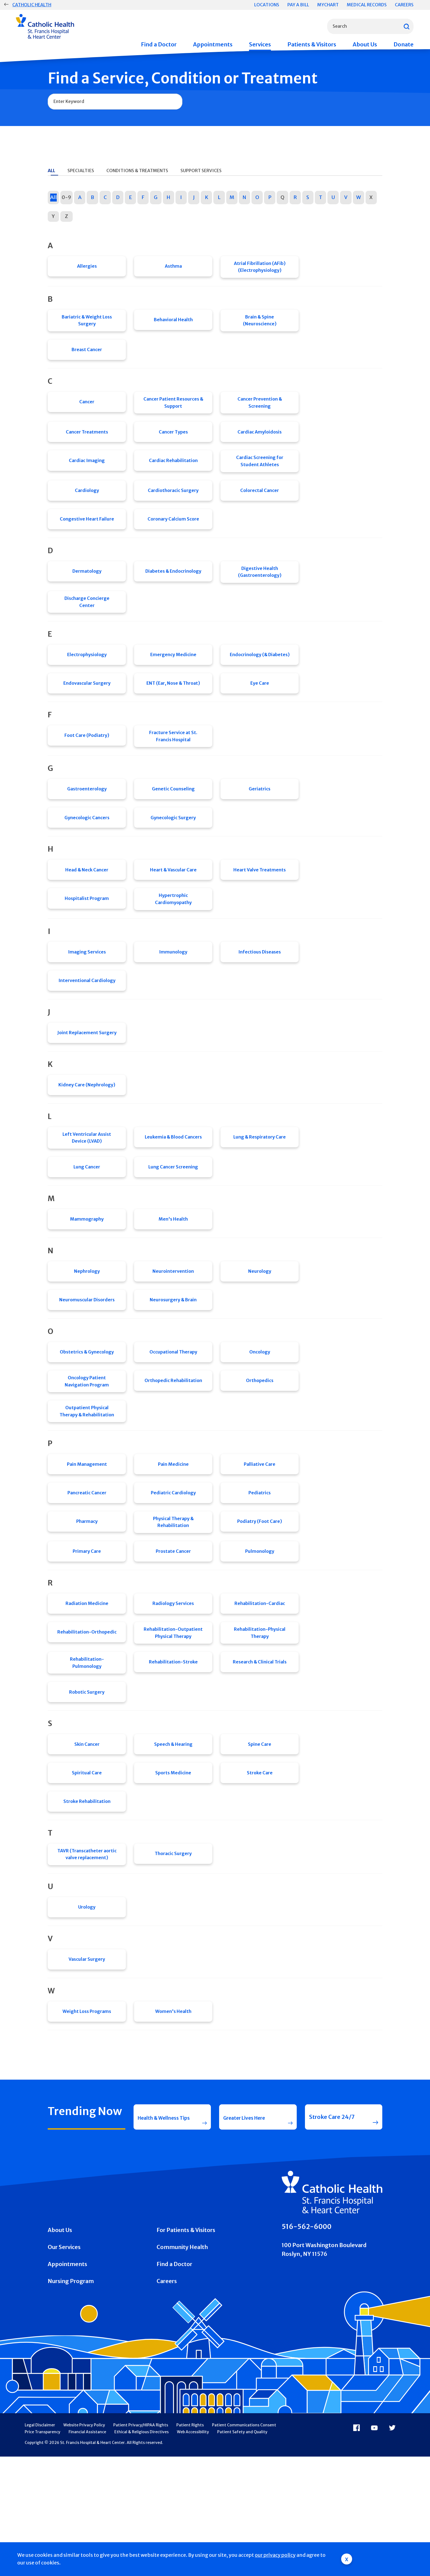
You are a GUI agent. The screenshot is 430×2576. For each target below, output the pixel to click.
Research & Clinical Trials (260, 1749)
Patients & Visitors (311, 44)
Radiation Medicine (87, 1686)
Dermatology (86, 591)
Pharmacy (87, 1599)
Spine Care (259, 1836)
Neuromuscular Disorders (87, 1363)
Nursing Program (71, 2399)
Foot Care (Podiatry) (86, 764)
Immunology (173, 992)
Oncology (259, 1418)
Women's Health (173, 2120)
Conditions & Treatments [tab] (137, 170)
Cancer (86, 409)
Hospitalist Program (87, 937)
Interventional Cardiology (86, 1024)
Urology (86, 2009)
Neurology (259, 1331)
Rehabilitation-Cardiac (259, 1686)
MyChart (328, 4)
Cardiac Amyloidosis (259, 441)
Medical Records (367, 4)
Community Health (182, 2365)
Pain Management (87, 1536)
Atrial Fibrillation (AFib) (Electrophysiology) (259, 267)
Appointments (213, 44)
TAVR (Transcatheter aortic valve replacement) (87, 1954)
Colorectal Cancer (259, 504)
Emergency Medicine (173, 677)
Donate (404, 44)
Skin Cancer (87, 1836)
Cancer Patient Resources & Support (173, 409)
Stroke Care (260, 1867)
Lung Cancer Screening (173, 1221)
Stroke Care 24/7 (332, 2231)
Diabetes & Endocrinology (173, 591)
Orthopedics (259, 1450)
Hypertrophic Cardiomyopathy (173, 937)
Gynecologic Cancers (86, 851)
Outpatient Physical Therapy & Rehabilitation (87, 1481)
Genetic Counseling (173, 819)
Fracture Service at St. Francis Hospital (173, 764)
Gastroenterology (87, 819)
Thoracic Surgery (173, 1954)
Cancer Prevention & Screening (259, 409)
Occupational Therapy (173, 1418)
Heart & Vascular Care (173, 906)
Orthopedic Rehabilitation (173, 1450)
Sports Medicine (173, 1867)
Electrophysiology (87, 677)
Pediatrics (259, 1568)
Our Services (64, 2365)
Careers (404, 4)
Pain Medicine (173, 1536)
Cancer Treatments (87, 441)
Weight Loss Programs (87, 2120)
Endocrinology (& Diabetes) (260, 677)
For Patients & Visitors (186, 2348)
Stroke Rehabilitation (87, 1899)
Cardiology (87, 504)
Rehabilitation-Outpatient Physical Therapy (173, 1718)
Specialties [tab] (80, 170)
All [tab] (51, 170)
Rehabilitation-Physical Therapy (259, 1718)
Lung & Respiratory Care (259, 1190)
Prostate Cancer (173, 1631)
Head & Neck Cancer (86, 906)
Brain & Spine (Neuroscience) (259, 323)
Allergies (87, 267)
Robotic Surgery (86, 1781)
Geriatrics (259, 819)
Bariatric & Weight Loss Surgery (87, 323)
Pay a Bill (298, 4)
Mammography (87, 1276)
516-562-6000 (307, 2346)
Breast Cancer (87, 354)
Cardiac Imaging (87, 472)
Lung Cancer (86, 1221)
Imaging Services (87, 992)
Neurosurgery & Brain (173, 1363)
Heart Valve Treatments (259, 906)
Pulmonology (259, 1631)
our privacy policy (275, 2555)
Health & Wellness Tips (162, 2231)
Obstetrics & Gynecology (87, 1418)
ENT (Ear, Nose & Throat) (173, 709)
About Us (365, 44)
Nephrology (87, 1331)
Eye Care (259, 709)
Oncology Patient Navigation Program (87, 1450)
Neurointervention (173, 1331)
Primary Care (87, 1631)
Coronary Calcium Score (173, 535)
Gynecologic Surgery (173, 851)
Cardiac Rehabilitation (173, 472)
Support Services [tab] (201, 170)
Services (260, 44)
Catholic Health (31, 4)
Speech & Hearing (173, 1836)
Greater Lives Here (247, 2231)
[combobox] (370, 26)
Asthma (173, 267)
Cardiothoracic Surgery (173, 504)
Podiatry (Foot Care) (259, 1599)
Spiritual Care (87, 1867)
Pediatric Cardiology (173, 1568)
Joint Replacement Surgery (87, 1079)
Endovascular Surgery (87, 709)
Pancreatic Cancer (86, 1568)
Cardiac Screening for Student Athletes (259, 472)
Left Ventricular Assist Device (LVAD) (87, 1190)
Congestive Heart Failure (87, 535)
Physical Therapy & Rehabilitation (173, 1599)
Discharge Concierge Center (86, 622)
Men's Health (173, 1276)
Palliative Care (259, 1536)
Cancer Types (173, 441)
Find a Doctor (159, 44)
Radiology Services (173, 1686)
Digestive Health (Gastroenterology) (259, 590)
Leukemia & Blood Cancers (173, 1190)
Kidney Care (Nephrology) (86, 1134)
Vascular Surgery (87, 2065)
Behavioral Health (173, 322)
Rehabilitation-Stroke (173, 1749)
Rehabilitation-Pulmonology (87, 1749)
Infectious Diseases (259, 992)
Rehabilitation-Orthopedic (87, 1718)
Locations (266, 4)
